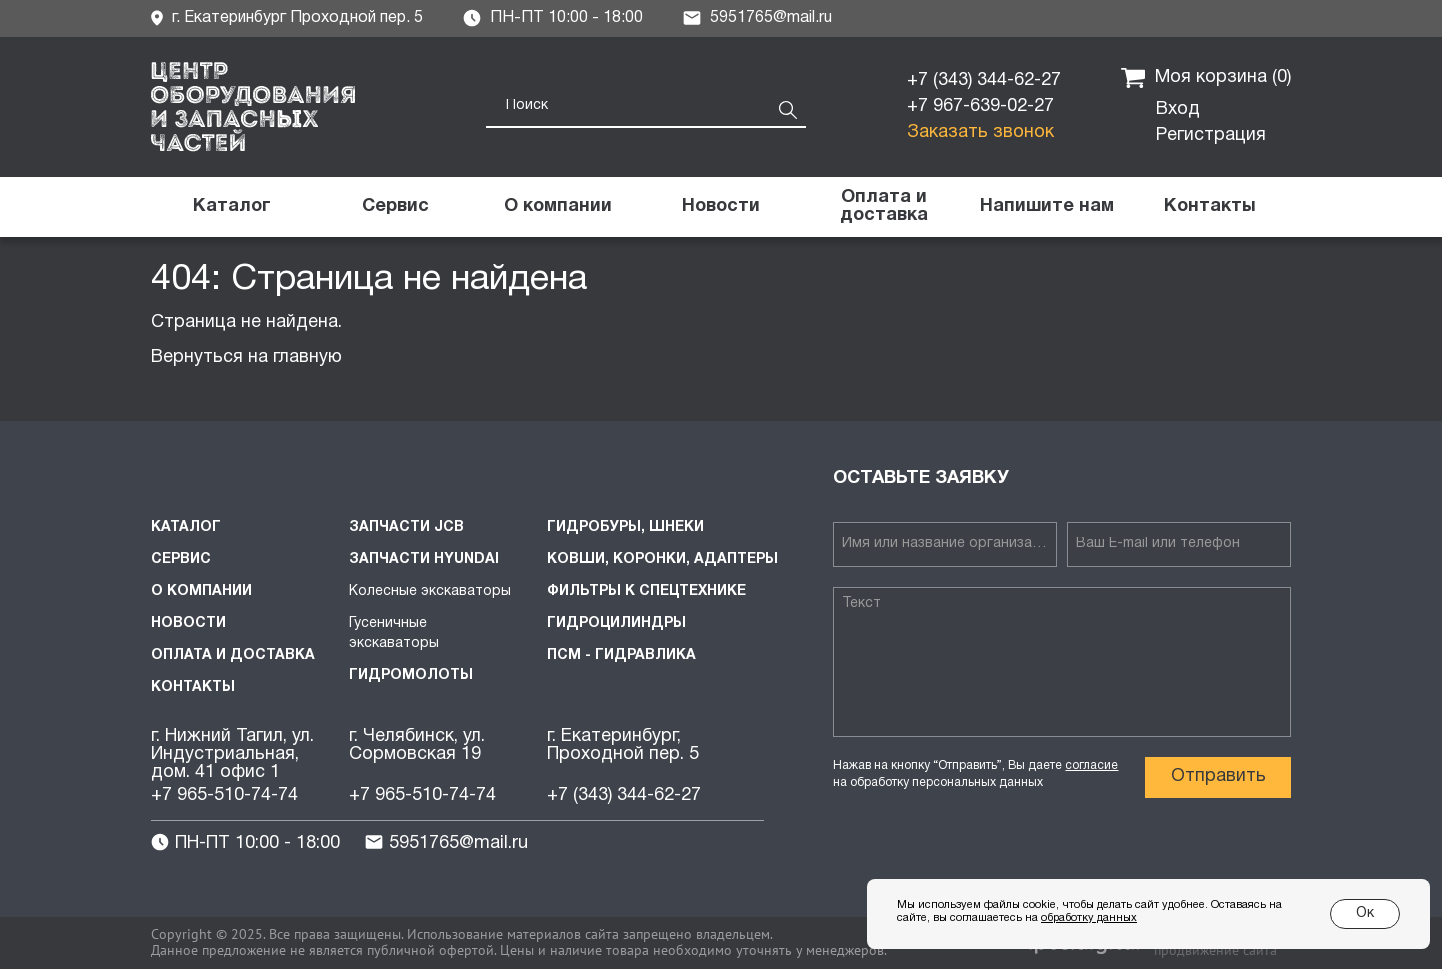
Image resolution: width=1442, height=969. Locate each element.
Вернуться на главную (246, 357)
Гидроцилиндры (616, 623)
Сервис (181, 559)
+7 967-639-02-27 (980, 106)
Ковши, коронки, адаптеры (662, 559)
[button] (1046, 207)
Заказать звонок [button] (980, 132)
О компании (201, 591)
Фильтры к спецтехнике (646, 591)
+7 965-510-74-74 (224, 795)
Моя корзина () (1206, 78)
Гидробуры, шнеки (625, 527)
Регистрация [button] (1211, 135)
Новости (188, 623)
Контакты (193, 687)
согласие (1091, 765)
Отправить (1218, 776)
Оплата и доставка (233, 655)
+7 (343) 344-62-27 (984, 80)
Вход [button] (1178, 109)
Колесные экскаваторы (430, 591)
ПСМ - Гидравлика (621, 655)
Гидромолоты (411, 675)
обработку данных (1089, 918)
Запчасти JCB (406, 527)
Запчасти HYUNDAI (424, 559)
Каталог (186, 527)
